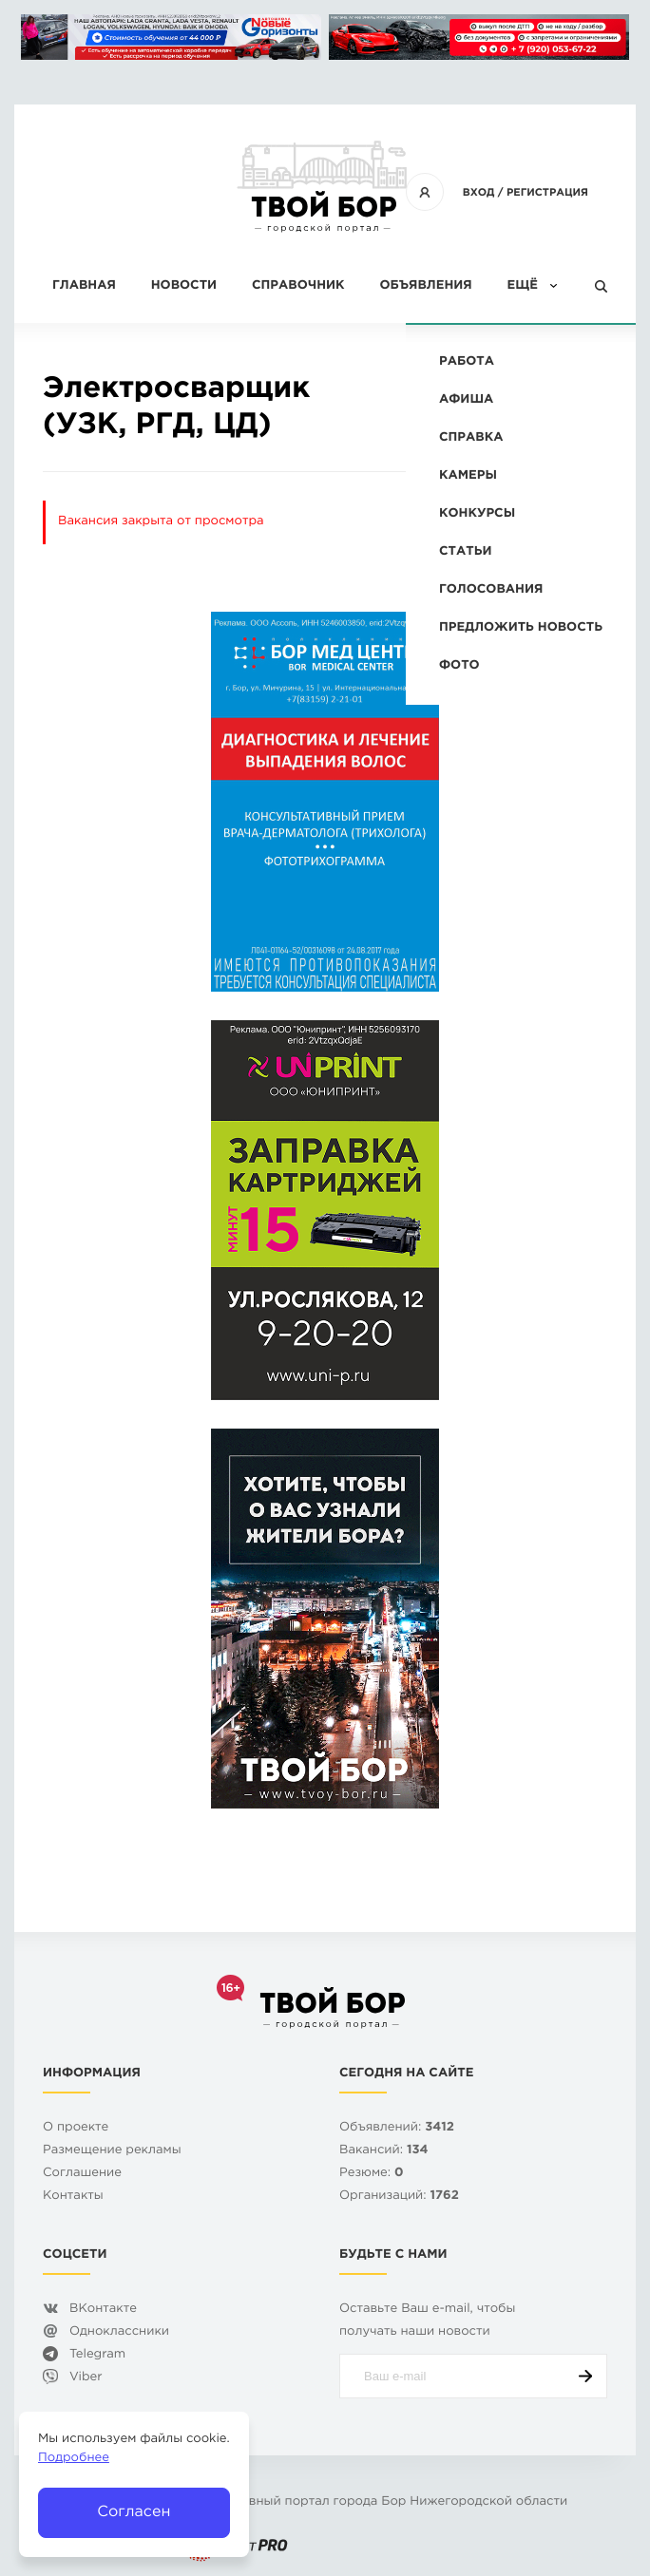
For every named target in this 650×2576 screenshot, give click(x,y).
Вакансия (549, 392)
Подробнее (73, 2458)
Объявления (425, 286)
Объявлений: (396, 2128)
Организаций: (399, 2196)
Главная (84, 286)
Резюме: (371, 2174)
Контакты (73, 2196)
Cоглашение (82, 2174)
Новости (184, 286)
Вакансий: (384, 2151)
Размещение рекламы (112, 2151)
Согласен (133, 2512)
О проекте (75, 2128)
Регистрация (547, 193)
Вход (479, 193)
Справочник (298, 286)
